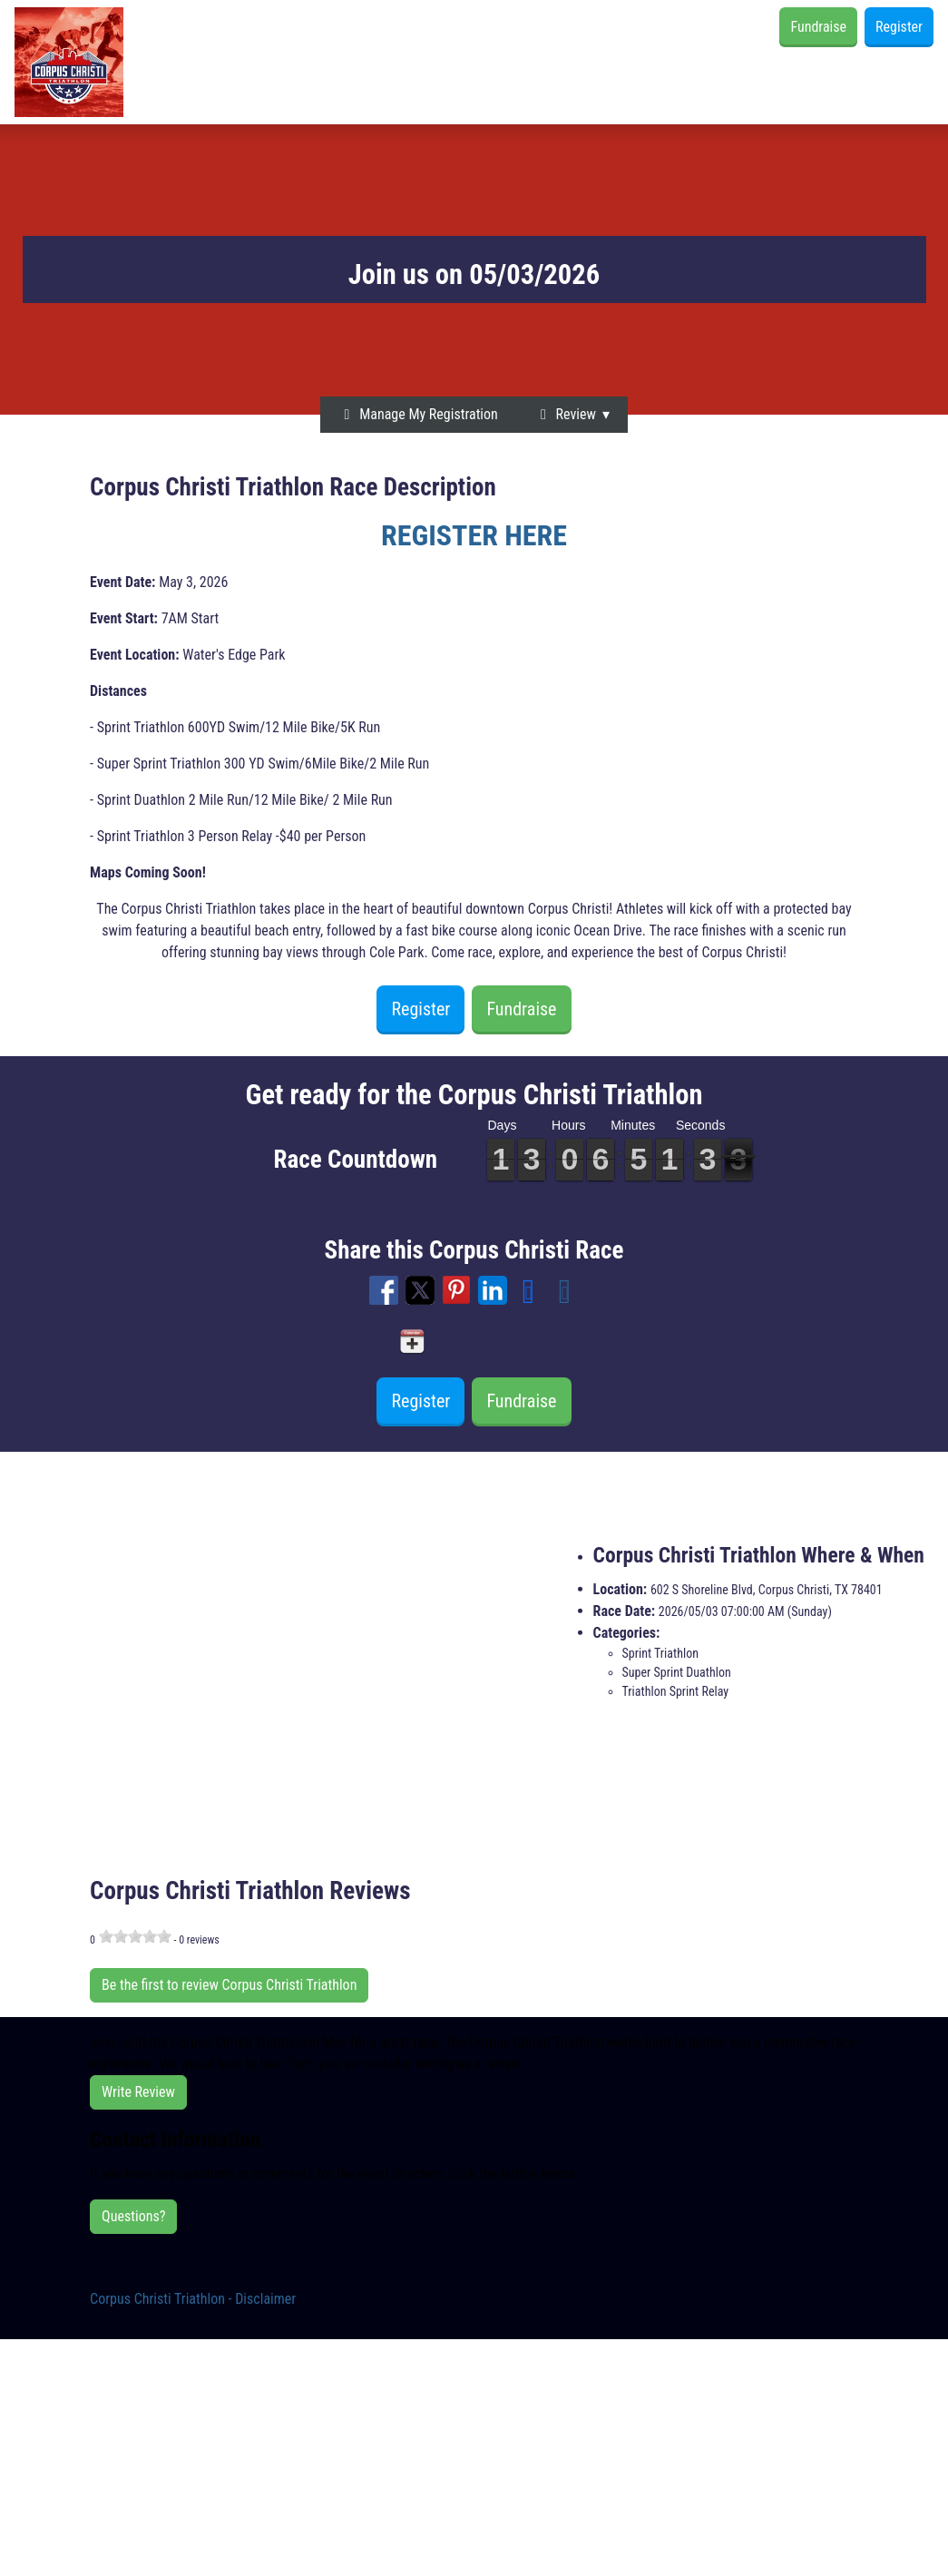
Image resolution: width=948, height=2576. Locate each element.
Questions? (133, 2216)
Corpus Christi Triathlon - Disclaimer (193, 2298)
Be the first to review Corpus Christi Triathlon (229, 1984)
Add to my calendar (474, 1341)
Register (899, 26)
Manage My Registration (418, 414)
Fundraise (818, 26)
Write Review (138, 2092)
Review (565, 414)
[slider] (135, 1936)
